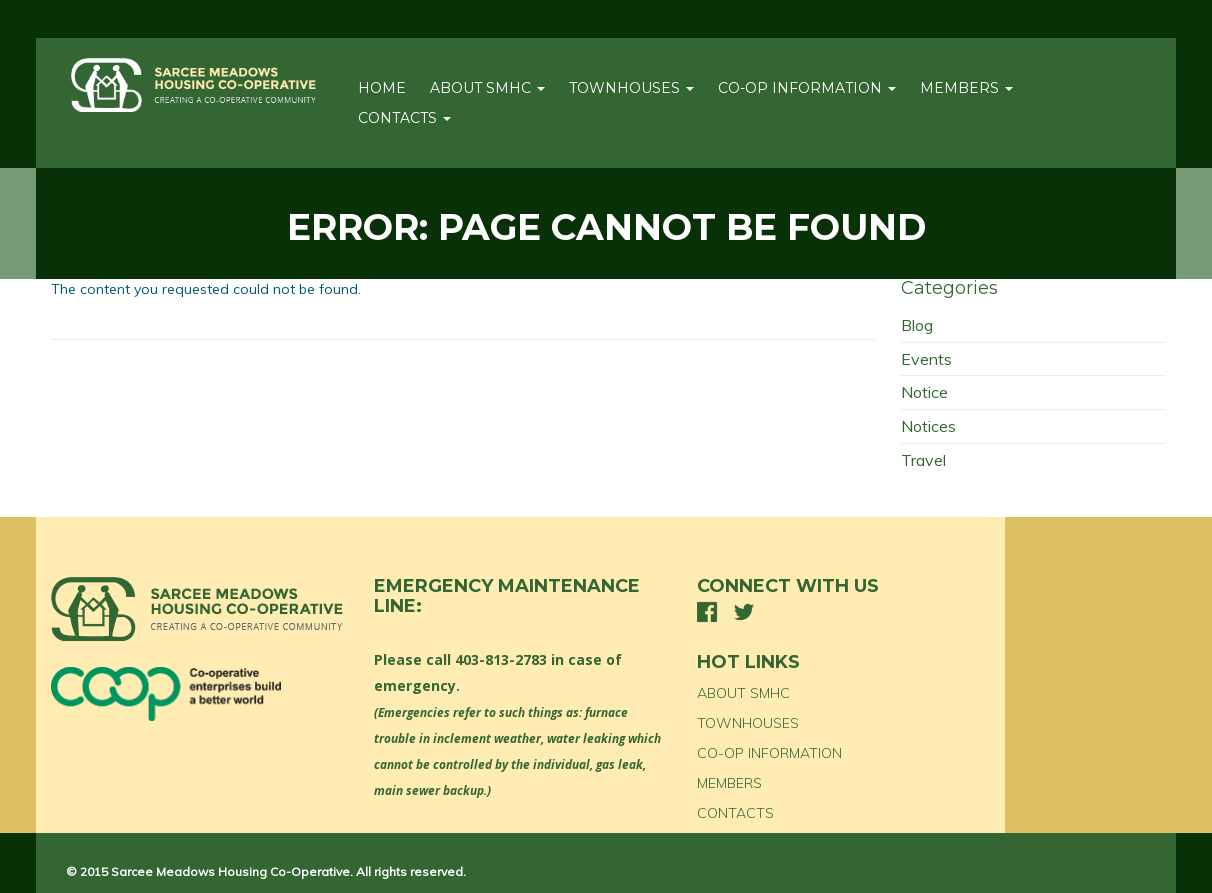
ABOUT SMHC (487, 88)
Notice (924, 392)
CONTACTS (404, 118)
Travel (923, 460)
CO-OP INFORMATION (807, 88)
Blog (917, 325)
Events (926, 359)
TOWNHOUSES (631, 88)
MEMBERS (966, 88)
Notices (928, 426)
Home (382, 88)
